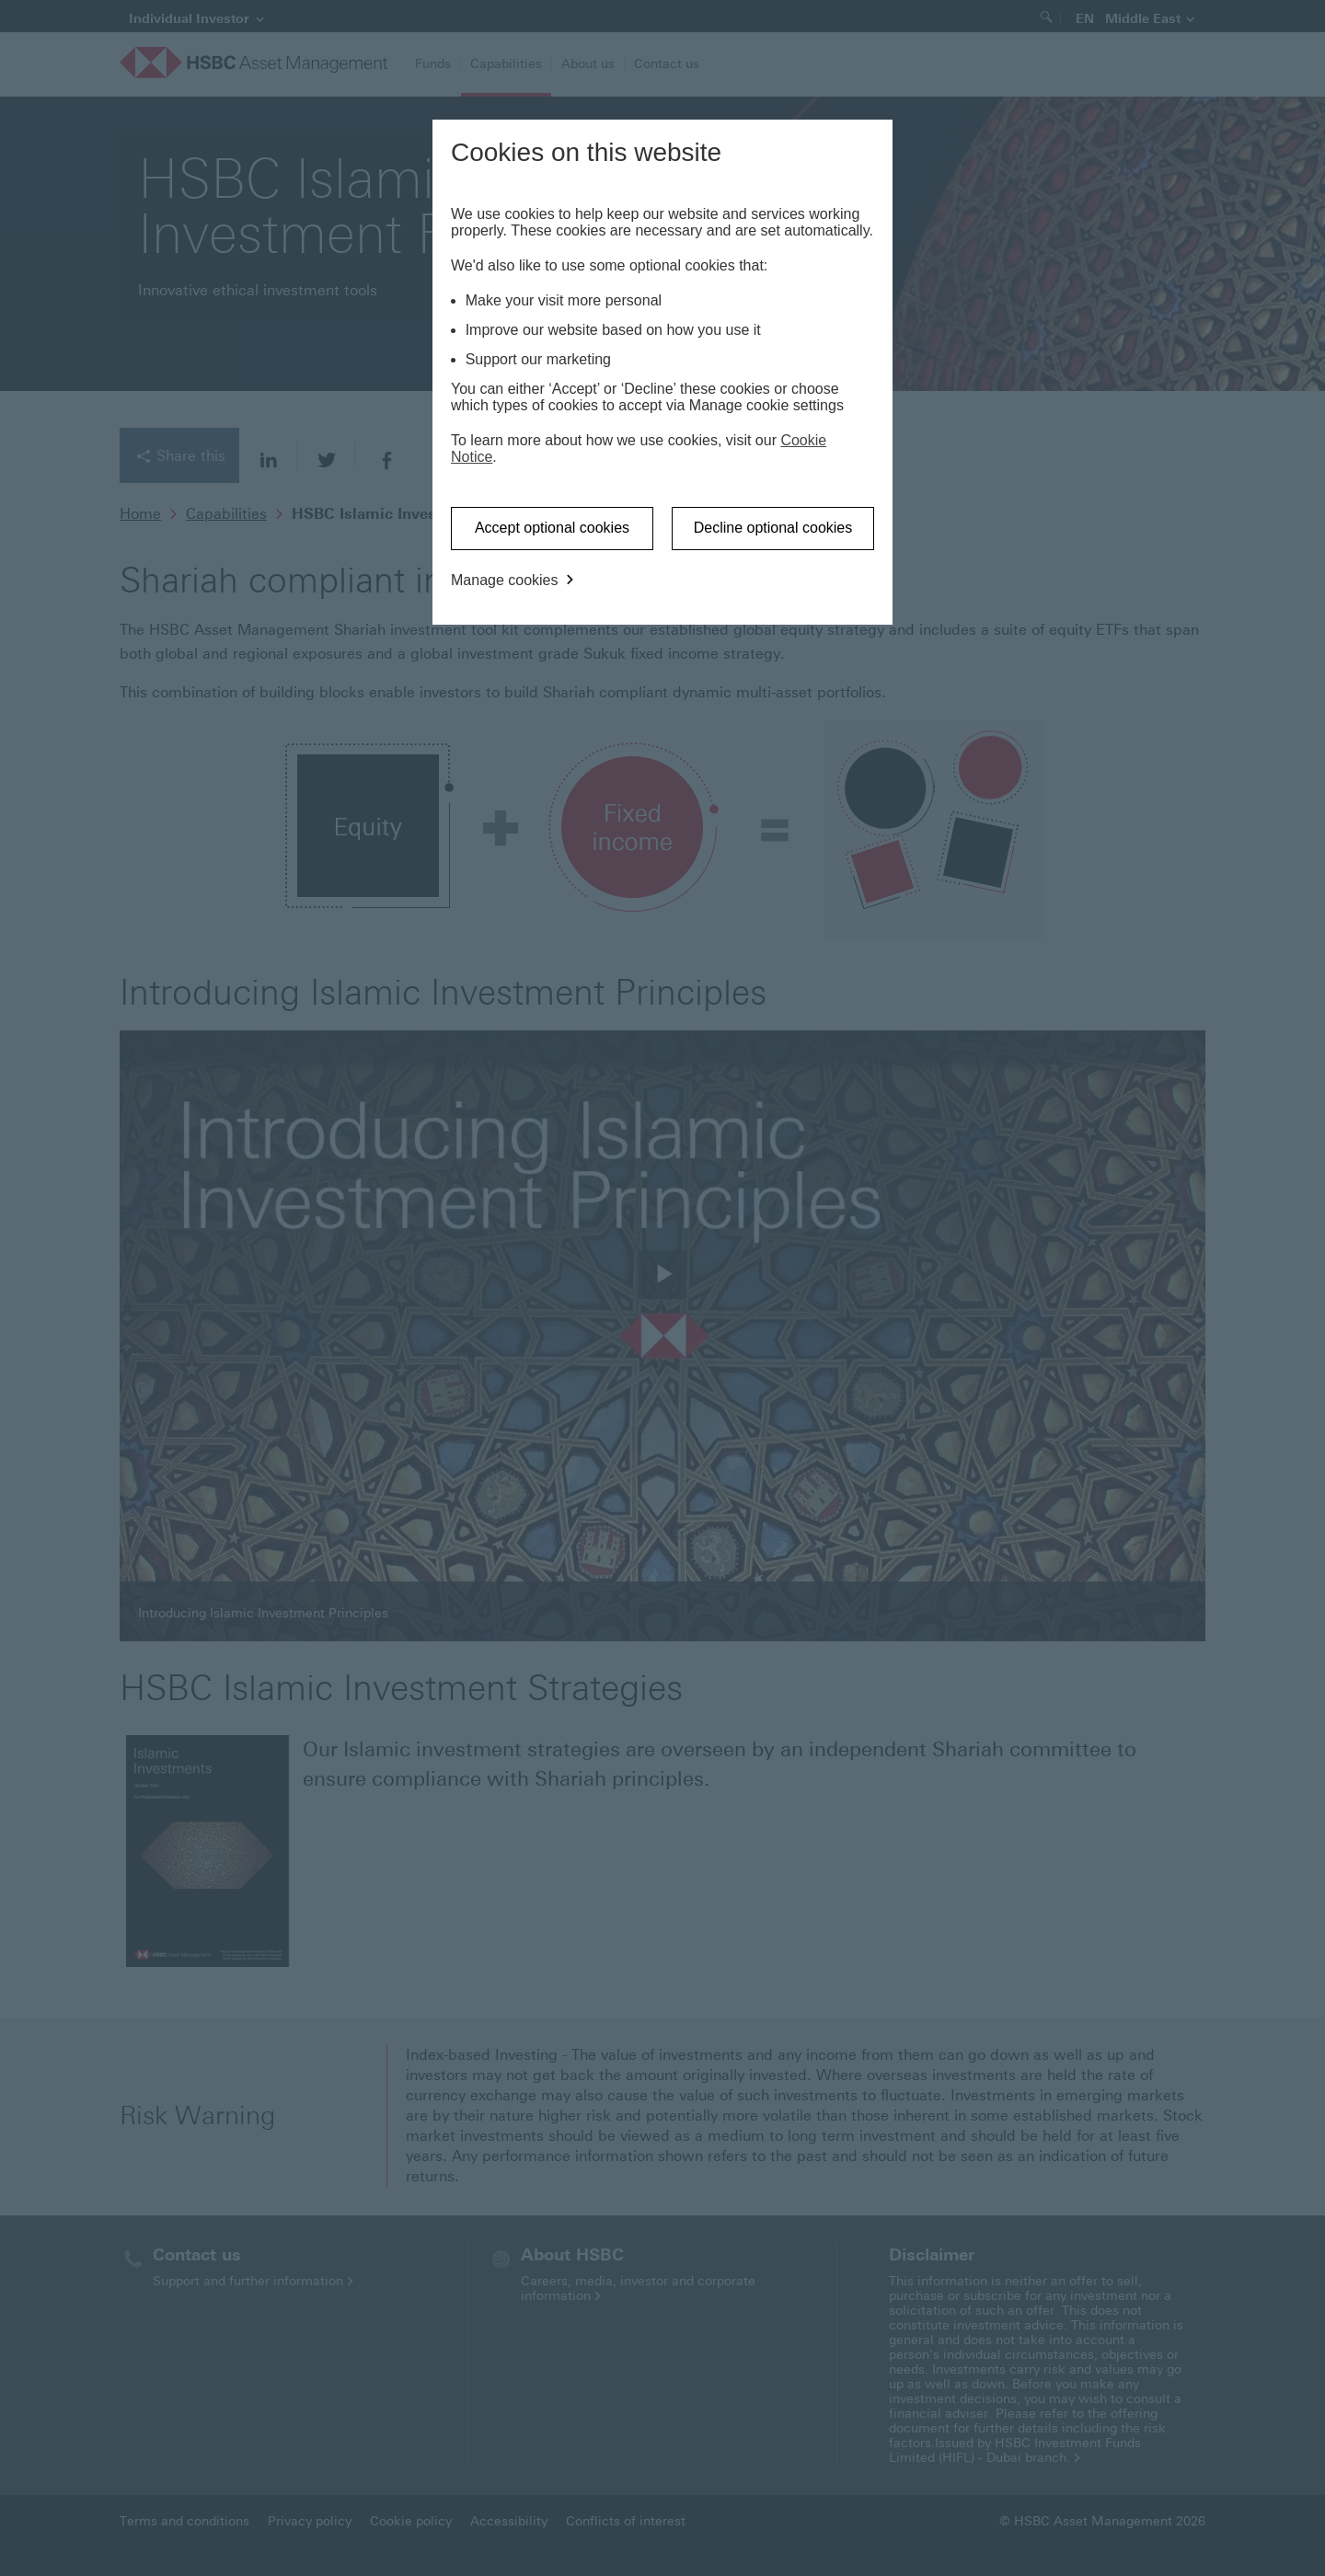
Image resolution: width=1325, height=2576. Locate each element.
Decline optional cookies (773, 527)
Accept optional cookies (552, 527)
